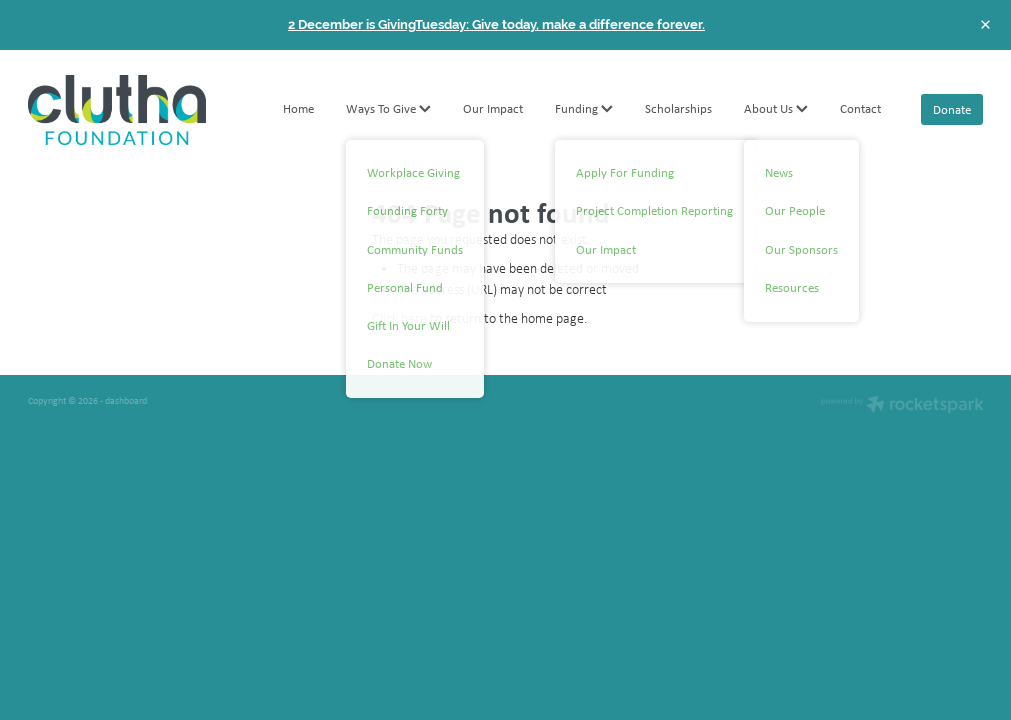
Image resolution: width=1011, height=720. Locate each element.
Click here (399, 318)
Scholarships (678, 108)
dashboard (126, 400)
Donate (952, 109)
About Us (776, 108)
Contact (860, 108)
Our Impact (493, 108)
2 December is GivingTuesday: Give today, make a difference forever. (496, 24)
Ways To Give (388, 108)
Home (298, 108)
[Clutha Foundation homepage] (123, 110)
